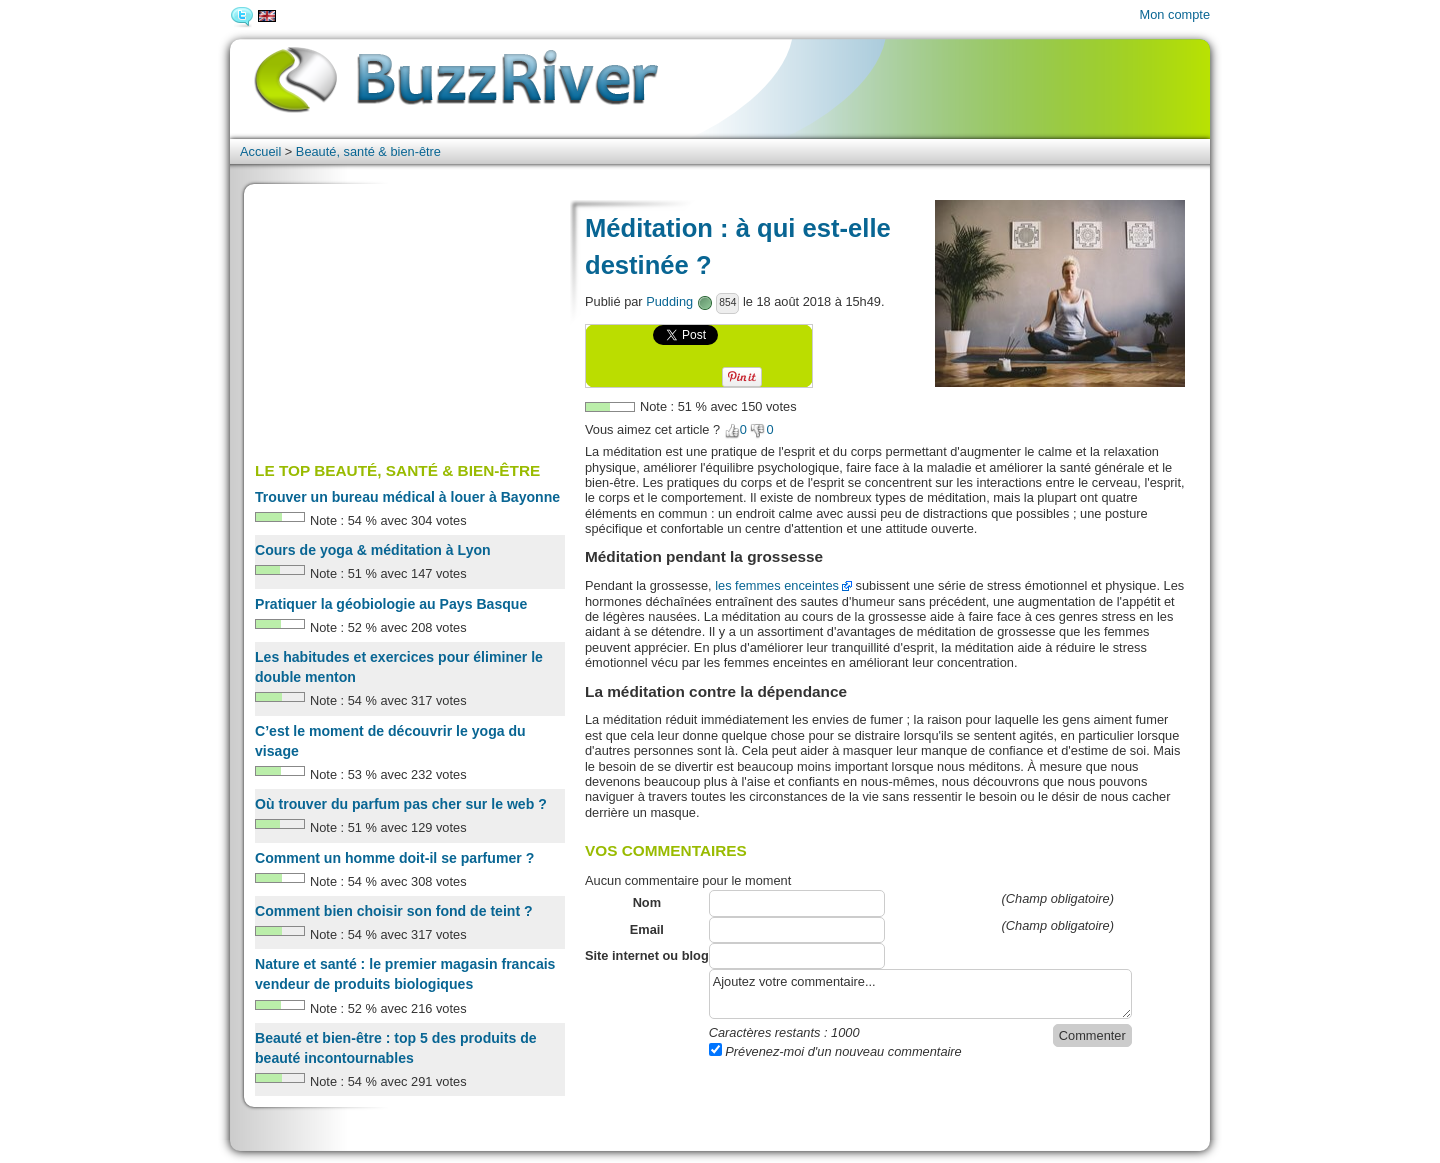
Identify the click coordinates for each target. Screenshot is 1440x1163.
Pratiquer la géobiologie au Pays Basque (391, 604)
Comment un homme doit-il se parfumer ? (394, 858)
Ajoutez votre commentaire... (920, 994)
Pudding (669, 301)
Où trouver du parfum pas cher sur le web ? (401, 804)
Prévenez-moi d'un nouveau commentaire (835, 1051)
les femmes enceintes (777, 585)
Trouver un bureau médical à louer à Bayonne (407, 497)
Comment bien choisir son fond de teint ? (394, 911)
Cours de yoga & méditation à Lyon (373, 550)
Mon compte (1175, 14)
